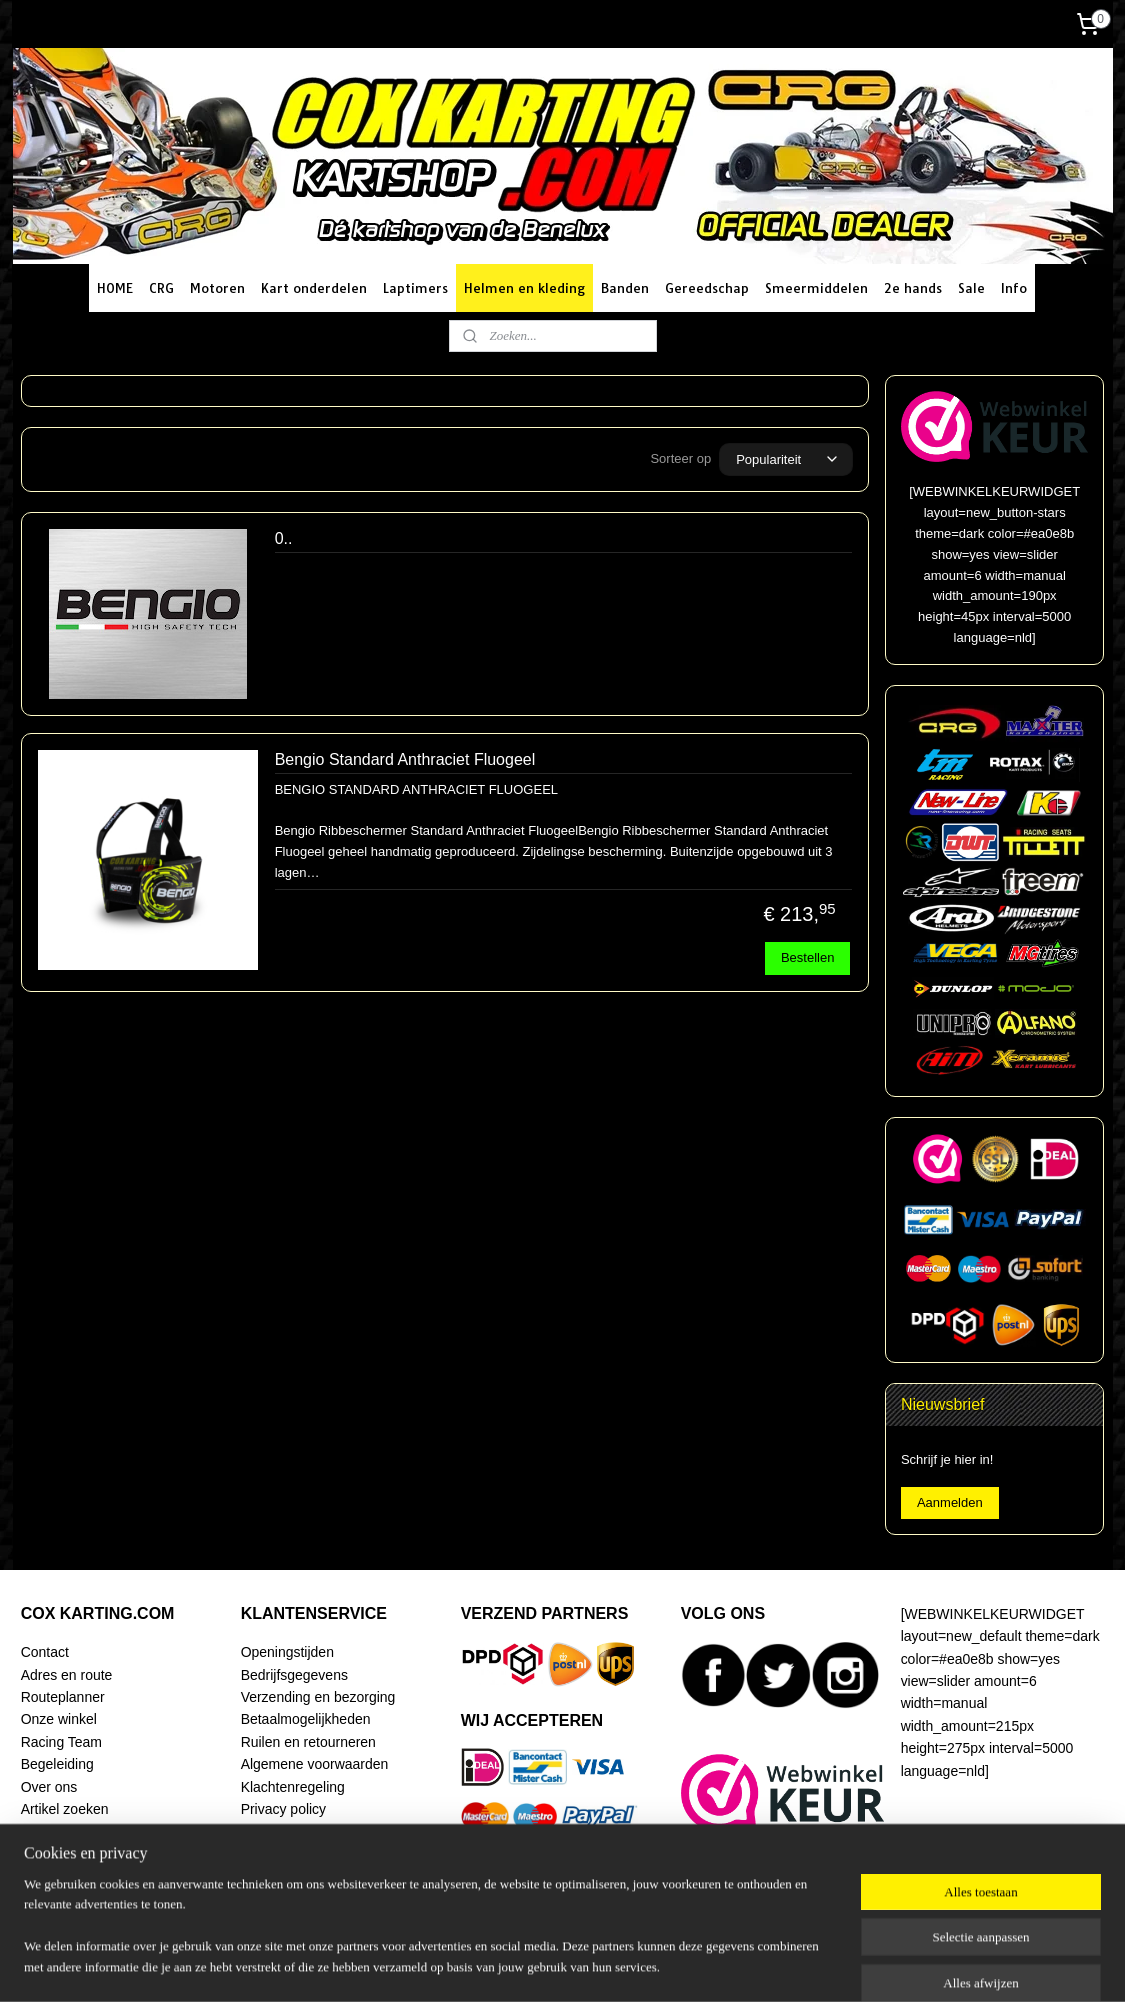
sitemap (518, 1965)
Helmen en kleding (524, 288)
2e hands (913, 288)
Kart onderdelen (314, 288)
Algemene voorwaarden (315, 1764)
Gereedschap (707, 288)
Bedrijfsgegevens (294, 1675)
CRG (161, 288)
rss (553, 1965)
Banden (625, 288)
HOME (115, 288)
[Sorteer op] (786, 459)
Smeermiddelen (816, 288)
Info (1014, 288)
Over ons (49, 1787)
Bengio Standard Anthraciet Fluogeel (404, 759)
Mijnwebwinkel (774, 1965)
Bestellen (806, 957)
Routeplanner (63, 1697)
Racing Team (61, 1742)
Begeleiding (57, 1764)
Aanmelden (950, 1502)
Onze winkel (59, 1719)
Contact (45, 1652)
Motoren (217, 288)
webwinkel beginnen (619, 1965)
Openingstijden (287, 1652)
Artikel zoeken (65, 1809)
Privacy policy (283, 1809)
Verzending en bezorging (318, 1697)
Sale (971, 288)
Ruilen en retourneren (308, 1742)
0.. (283, 538)
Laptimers (415, 288)
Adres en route (67, 1675)
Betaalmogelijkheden (306, 1719)
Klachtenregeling (293, 1787)
